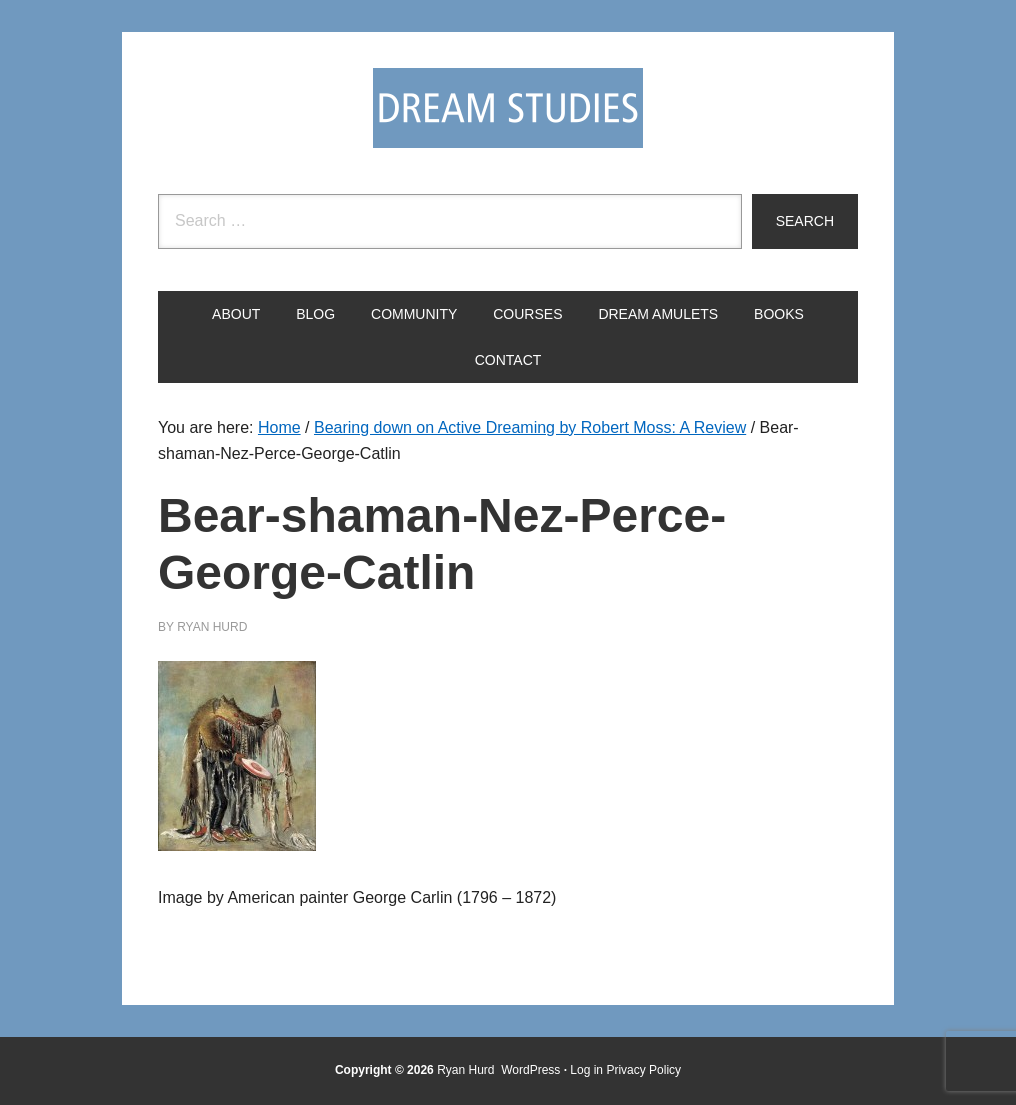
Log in (586, 1070)
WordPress (530, 1070)
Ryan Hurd (467, 1070)
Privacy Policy (643, 1070)
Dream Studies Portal (508, 108)
